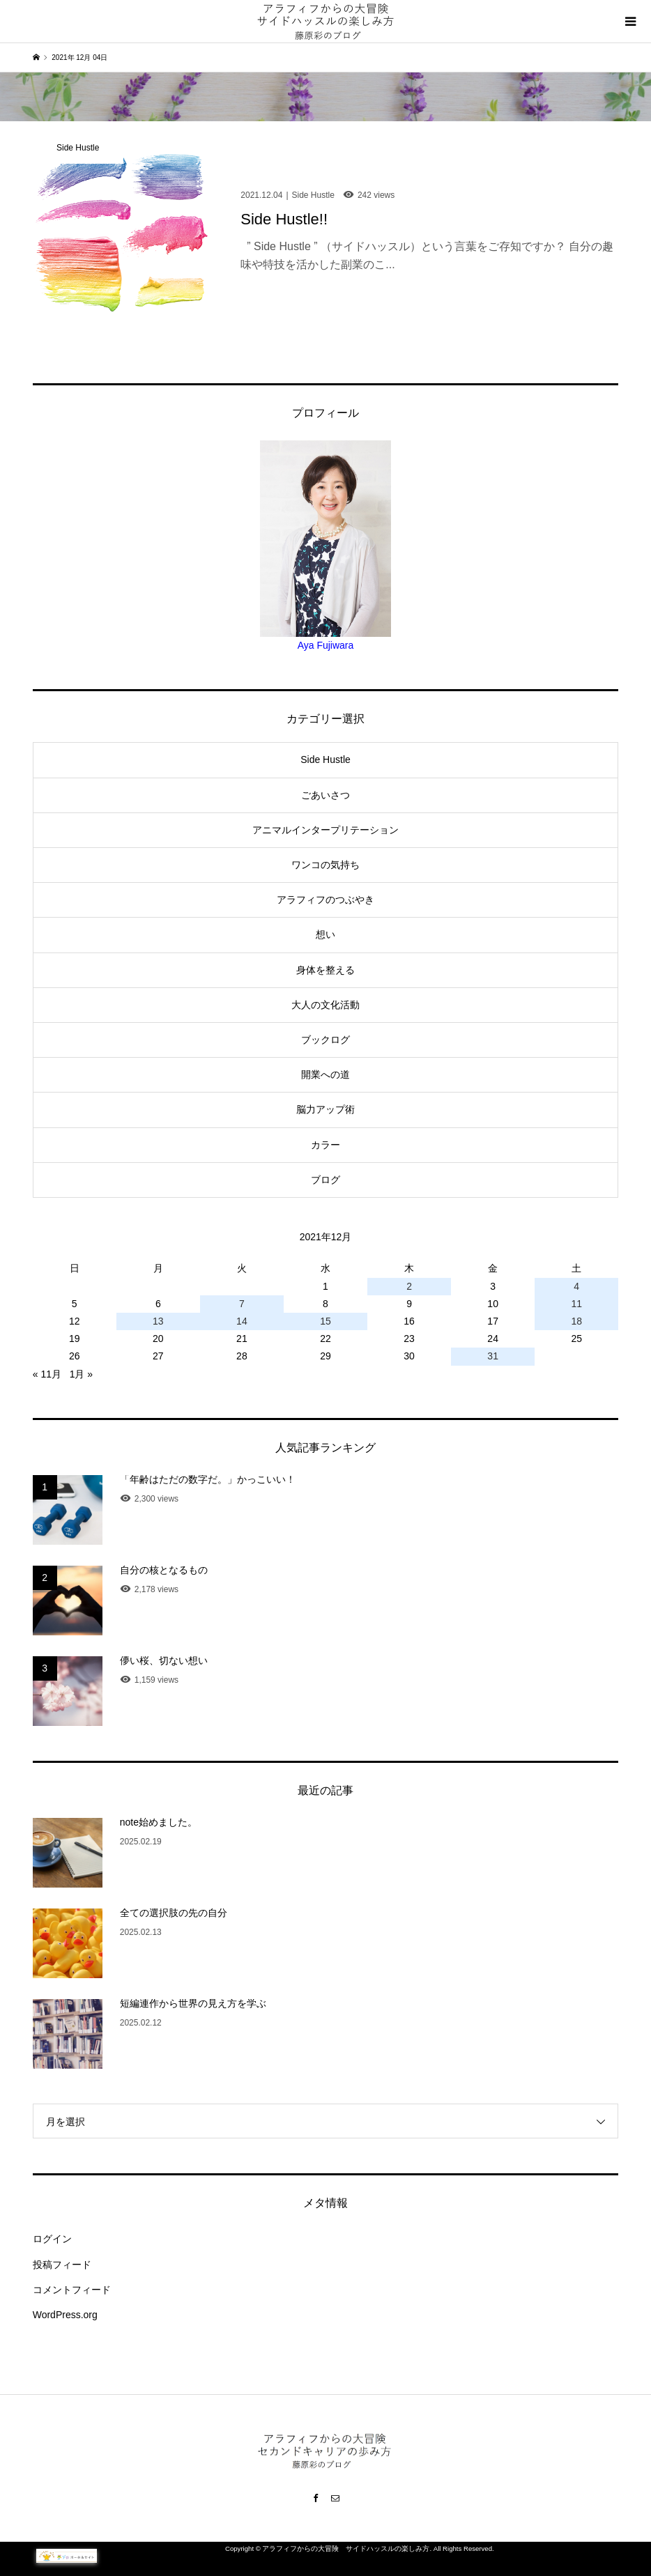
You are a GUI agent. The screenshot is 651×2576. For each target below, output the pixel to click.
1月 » (81, 1374)
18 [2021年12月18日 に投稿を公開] (576, 1321)
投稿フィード (62, 2264)
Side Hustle (325, 759)
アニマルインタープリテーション (325, 829)
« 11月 (47, 1374)
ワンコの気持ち (325, 864)
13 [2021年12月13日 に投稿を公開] (158, 1321)
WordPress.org (65, 2314)
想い (325, 934)
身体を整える (325, 969)
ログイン (52, 2238)
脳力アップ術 (325, 1109)
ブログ (325, 1179)
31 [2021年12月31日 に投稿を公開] (492, 1356)
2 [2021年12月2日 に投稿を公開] (409, 1286)
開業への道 (325, 1074)
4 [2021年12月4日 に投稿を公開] (576, 1286)
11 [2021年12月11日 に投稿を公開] (576, 1303)
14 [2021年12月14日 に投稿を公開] (241, 1321)
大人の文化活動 (325, 1004)
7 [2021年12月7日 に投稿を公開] (242, 1303)
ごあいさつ (325, 795)
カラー (325, 1144)
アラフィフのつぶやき (325, 899)
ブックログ (325, 1039)
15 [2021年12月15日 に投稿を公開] (325, 1321)
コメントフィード (72, 2289)
